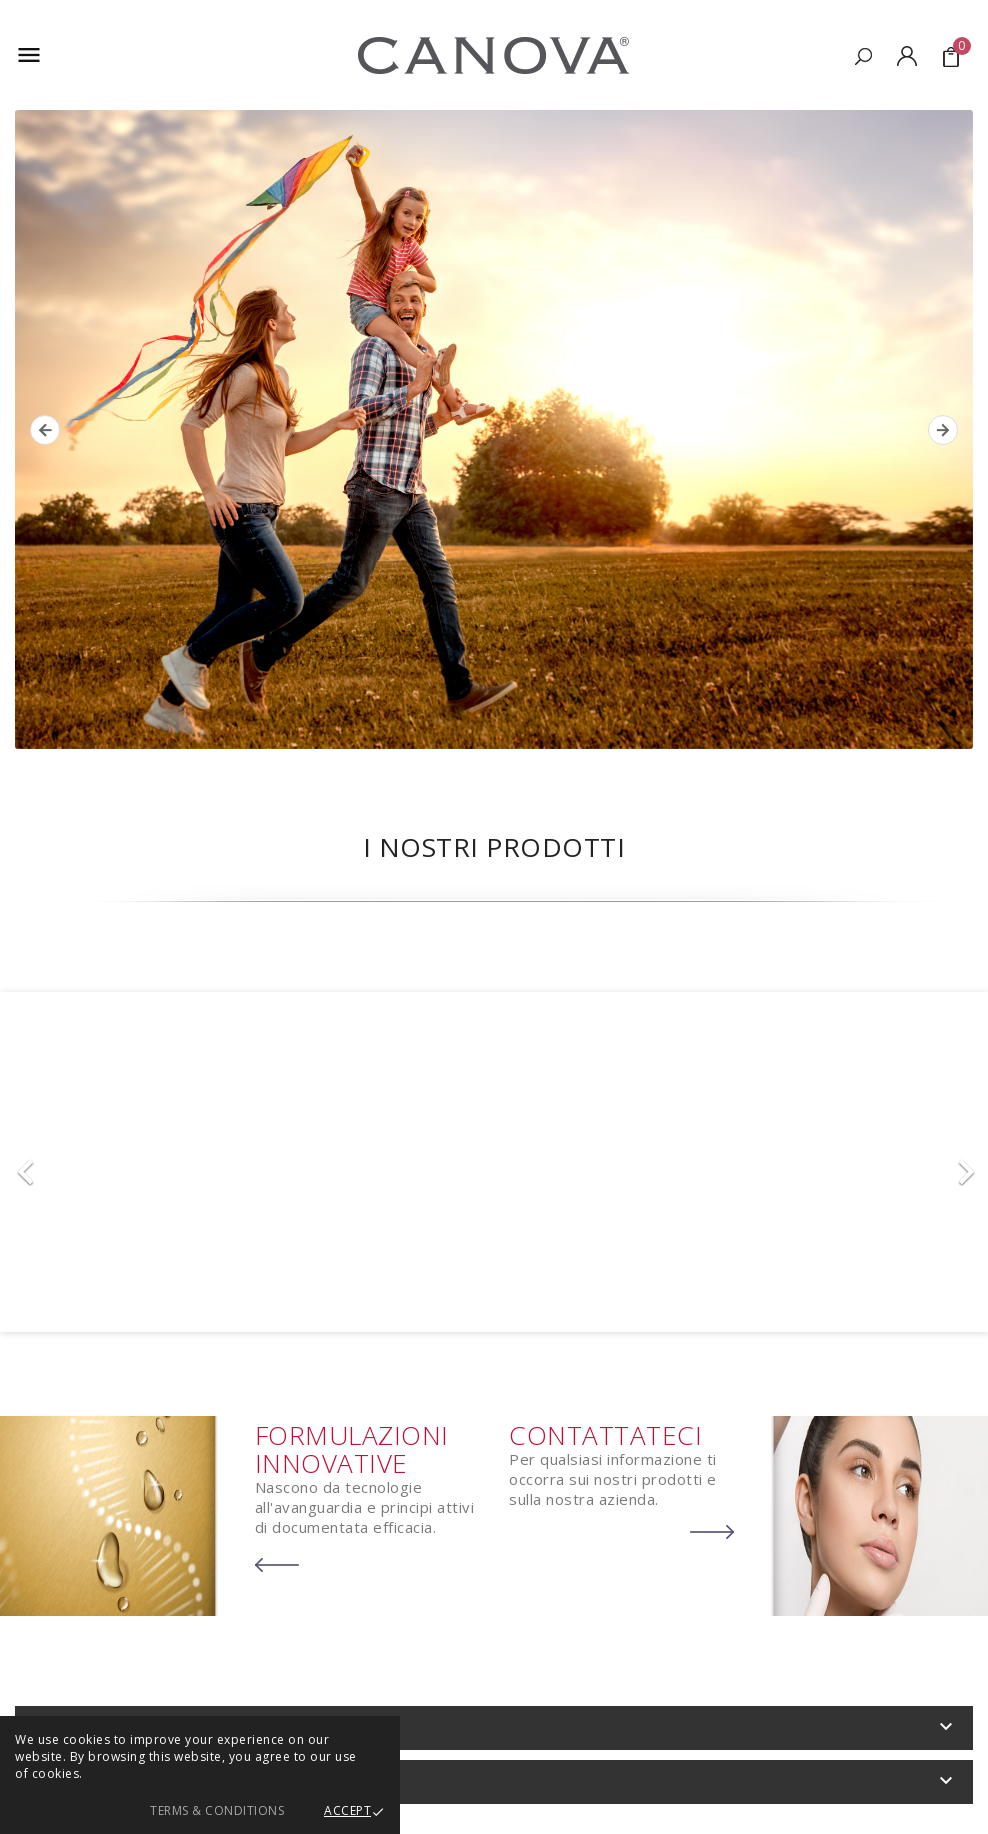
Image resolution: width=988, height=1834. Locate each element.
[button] (74, 1162)
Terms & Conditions (217, 1810)
